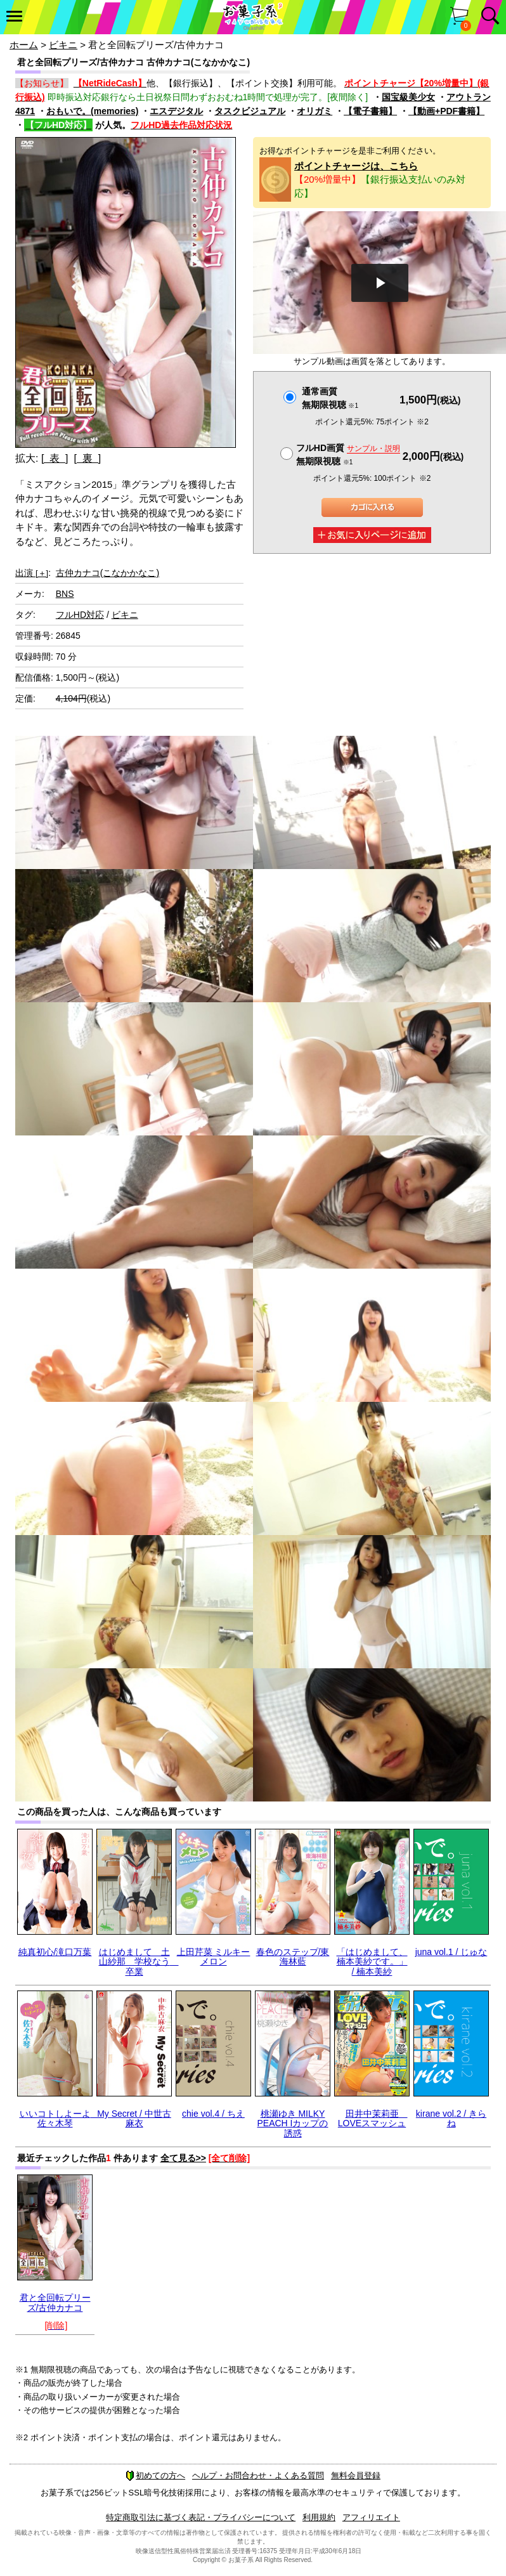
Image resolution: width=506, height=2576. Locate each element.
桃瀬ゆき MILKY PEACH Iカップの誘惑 (292, 2123)
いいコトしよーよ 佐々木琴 (60, 2118)
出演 (31, 573)
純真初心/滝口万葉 (55, 1952)
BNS (65, 594)
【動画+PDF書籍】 (446, 111)
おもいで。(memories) (92, 111)
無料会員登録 (355, 2475)
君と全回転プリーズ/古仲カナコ (55, 2302)
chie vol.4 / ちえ (213, 2114)
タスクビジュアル (249, 111)
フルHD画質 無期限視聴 (348, 454)
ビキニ (63, 44)
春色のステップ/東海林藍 (293, 1956)
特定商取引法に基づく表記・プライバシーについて (200, 2517)
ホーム (24, 44)
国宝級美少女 (408, 97)
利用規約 (318, 2517)
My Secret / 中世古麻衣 (134, 2118)
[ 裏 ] (87, 458)
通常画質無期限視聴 (330, 398)
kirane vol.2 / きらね (451, 2118)
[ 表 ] (54, 458)
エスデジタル (176, 111)
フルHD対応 (80, 615)
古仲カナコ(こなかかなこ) (107, 573)
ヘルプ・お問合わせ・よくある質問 (258, 2475)
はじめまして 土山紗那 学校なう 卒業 (139, 1962)
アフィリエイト (371, 2517)
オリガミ (314, 111)
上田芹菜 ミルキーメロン (213, 1956)
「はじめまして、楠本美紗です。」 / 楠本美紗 (372, 1962)
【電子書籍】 (370, 111)
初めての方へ (155, 2475)
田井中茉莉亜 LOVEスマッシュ (373, 2118)
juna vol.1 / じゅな (451, 1952)
